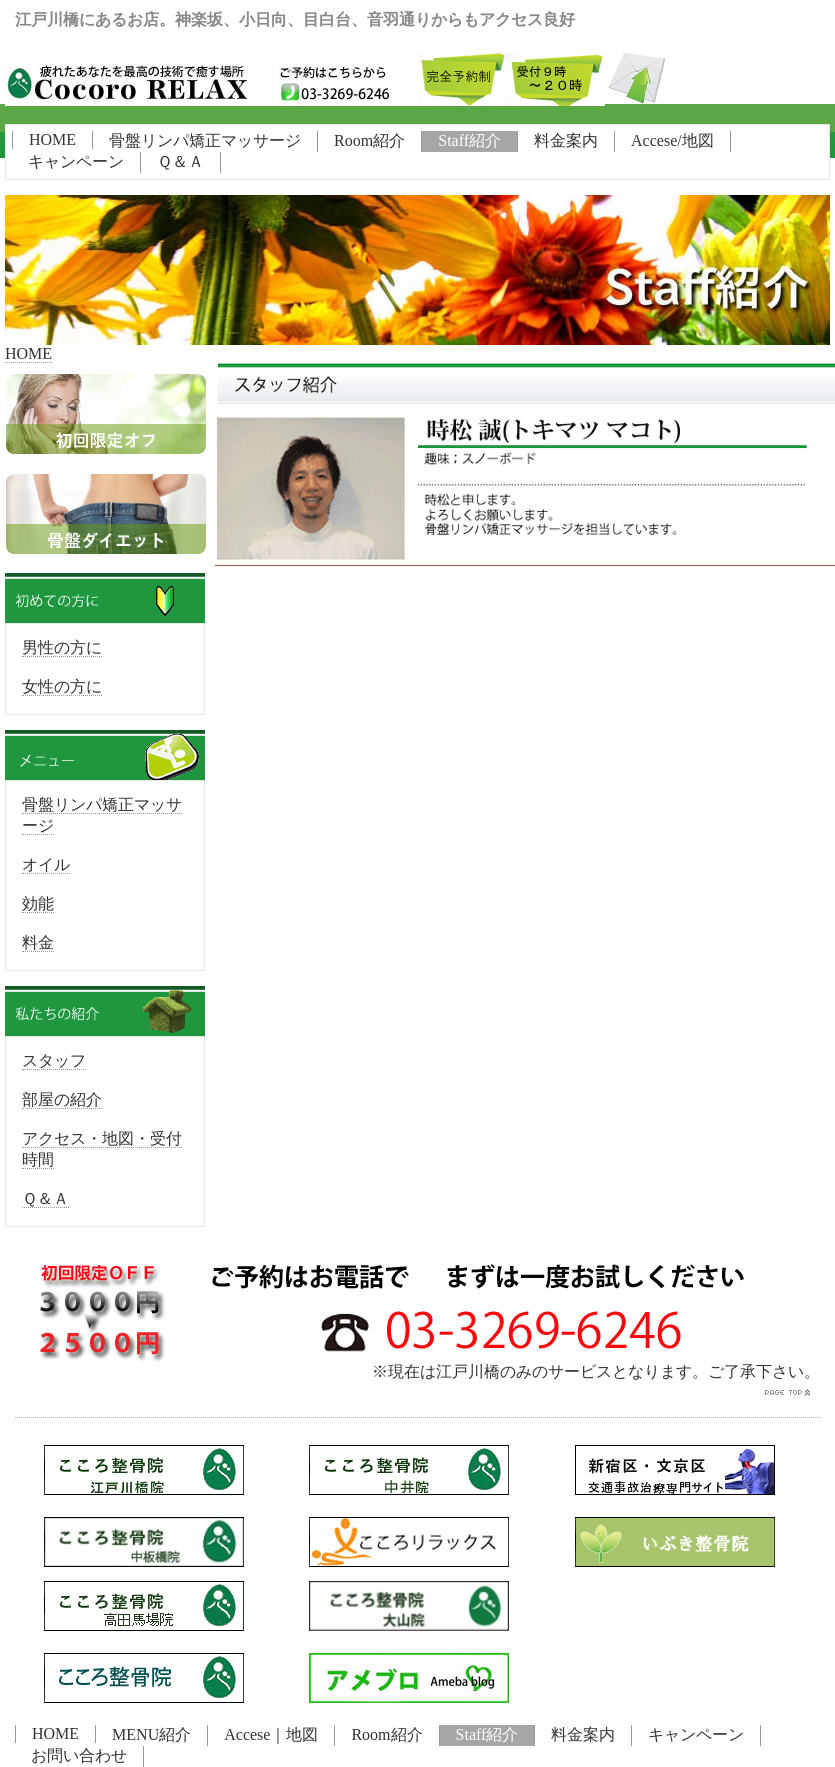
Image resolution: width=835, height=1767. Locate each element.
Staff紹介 (469, 140)
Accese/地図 (672, 140)
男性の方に (62, 647)
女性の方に (62, 686)
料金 (38, 942)
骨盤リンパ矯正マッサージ (205, 140)
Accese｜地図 (271, 1734)
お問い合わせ (79, 1755)
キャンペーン (76, 161)
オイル (46, 864)
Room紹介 (369, 140)
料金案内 (566, 140)
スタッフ (54, 1060)
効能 (38, 903)
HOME (52, 139)
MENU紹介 (151, 1734)
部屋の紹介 (62, 1099)
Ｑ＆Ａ (180, 161)
